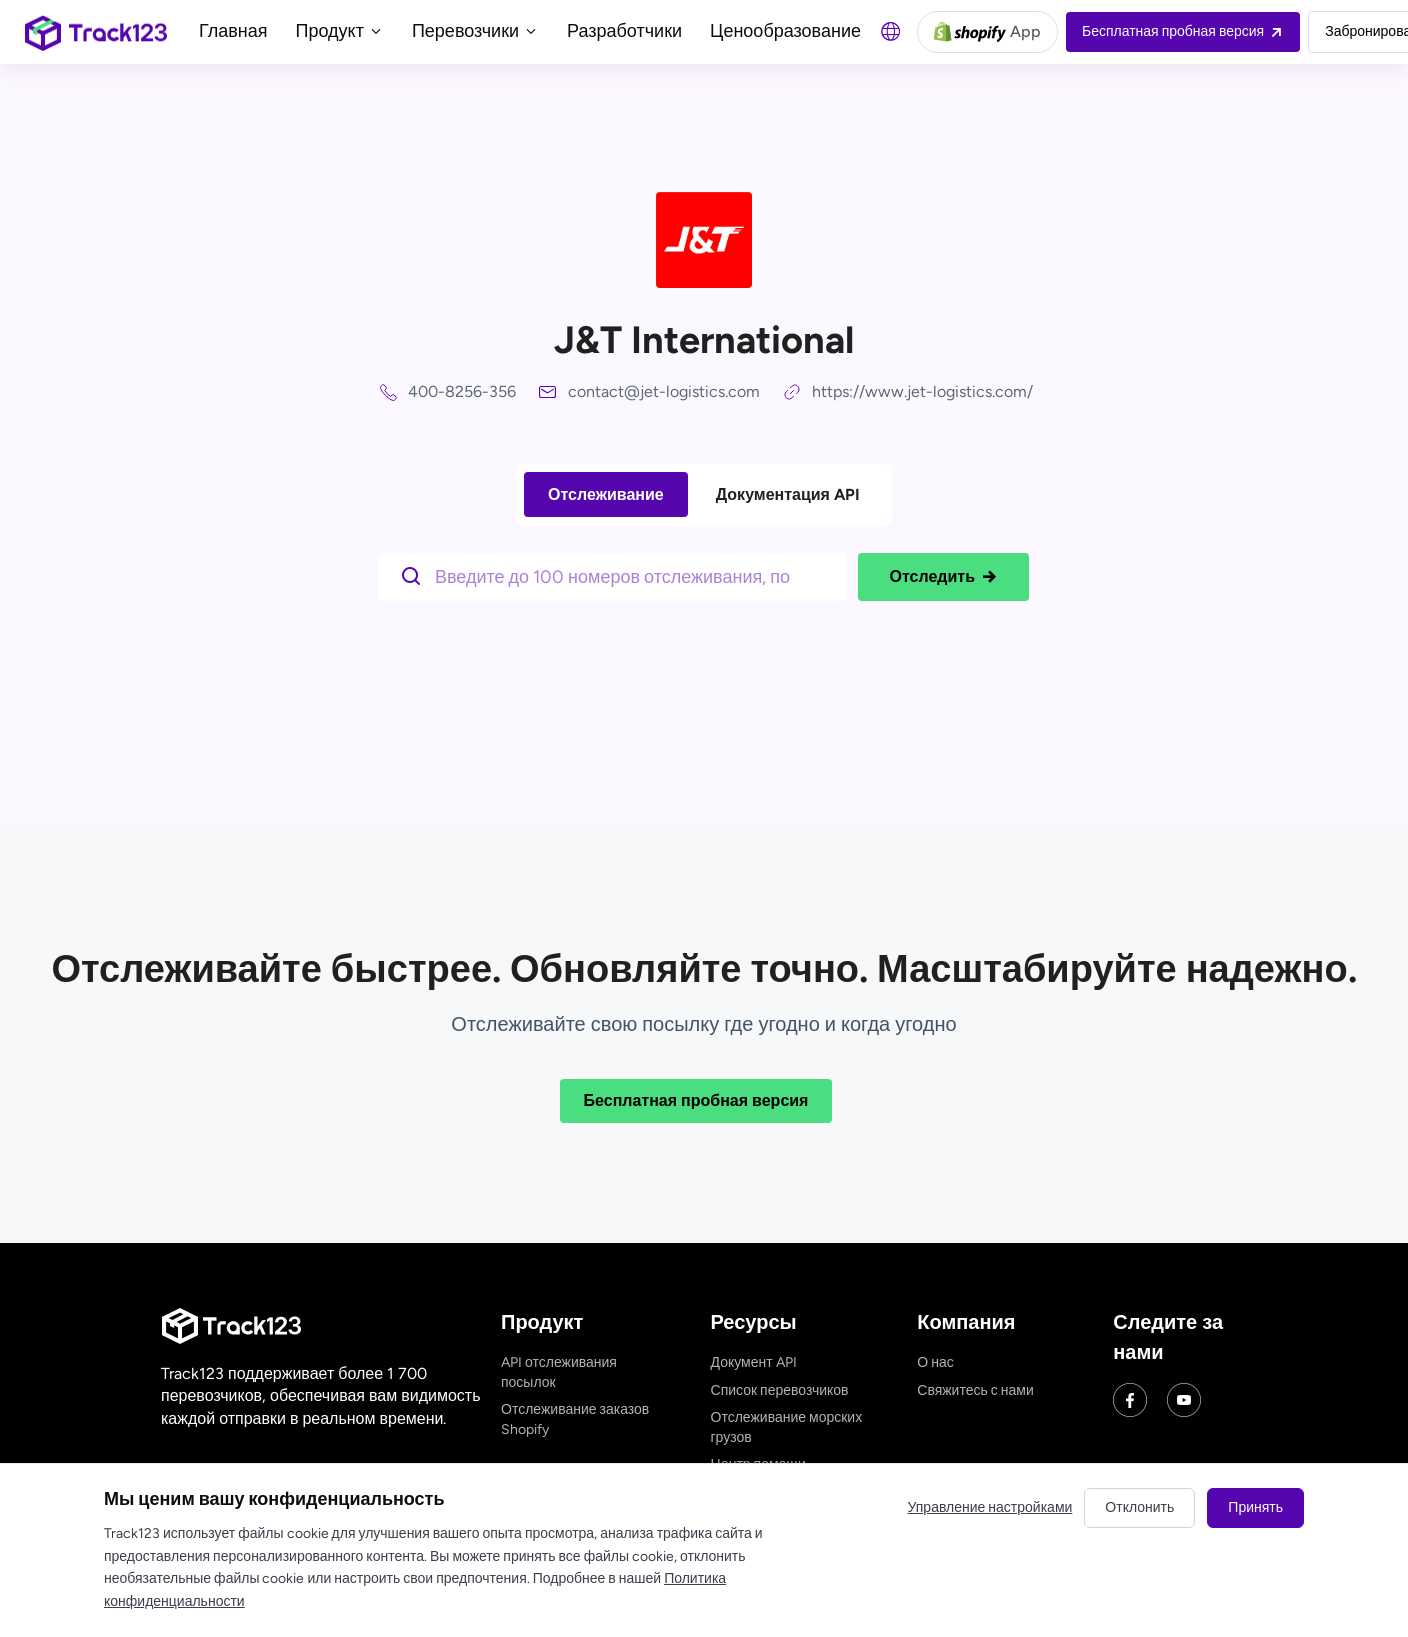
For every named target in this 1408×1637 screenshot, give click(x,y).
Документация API (788, 494)
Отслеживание (606, 494)
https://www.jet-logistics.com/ (922, 391)
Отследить (943, 577)
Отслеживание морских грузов (787, 1427)
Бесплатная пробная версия (696, 1100)
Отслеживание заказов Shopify (575, 1419)
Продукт (340, 31)
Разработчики (624, 31)
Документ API (754, 1362)
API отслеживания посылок (559, 1372)
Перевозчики (475, 31)
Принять (1255, 1507)
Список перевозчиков (780, 1390)
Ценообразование (785, 31)
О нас (935, 1362)
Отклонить (1139, 1507)
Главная (233, 31)
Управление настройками (990, 1507)
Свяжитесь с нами (975, 1390)
